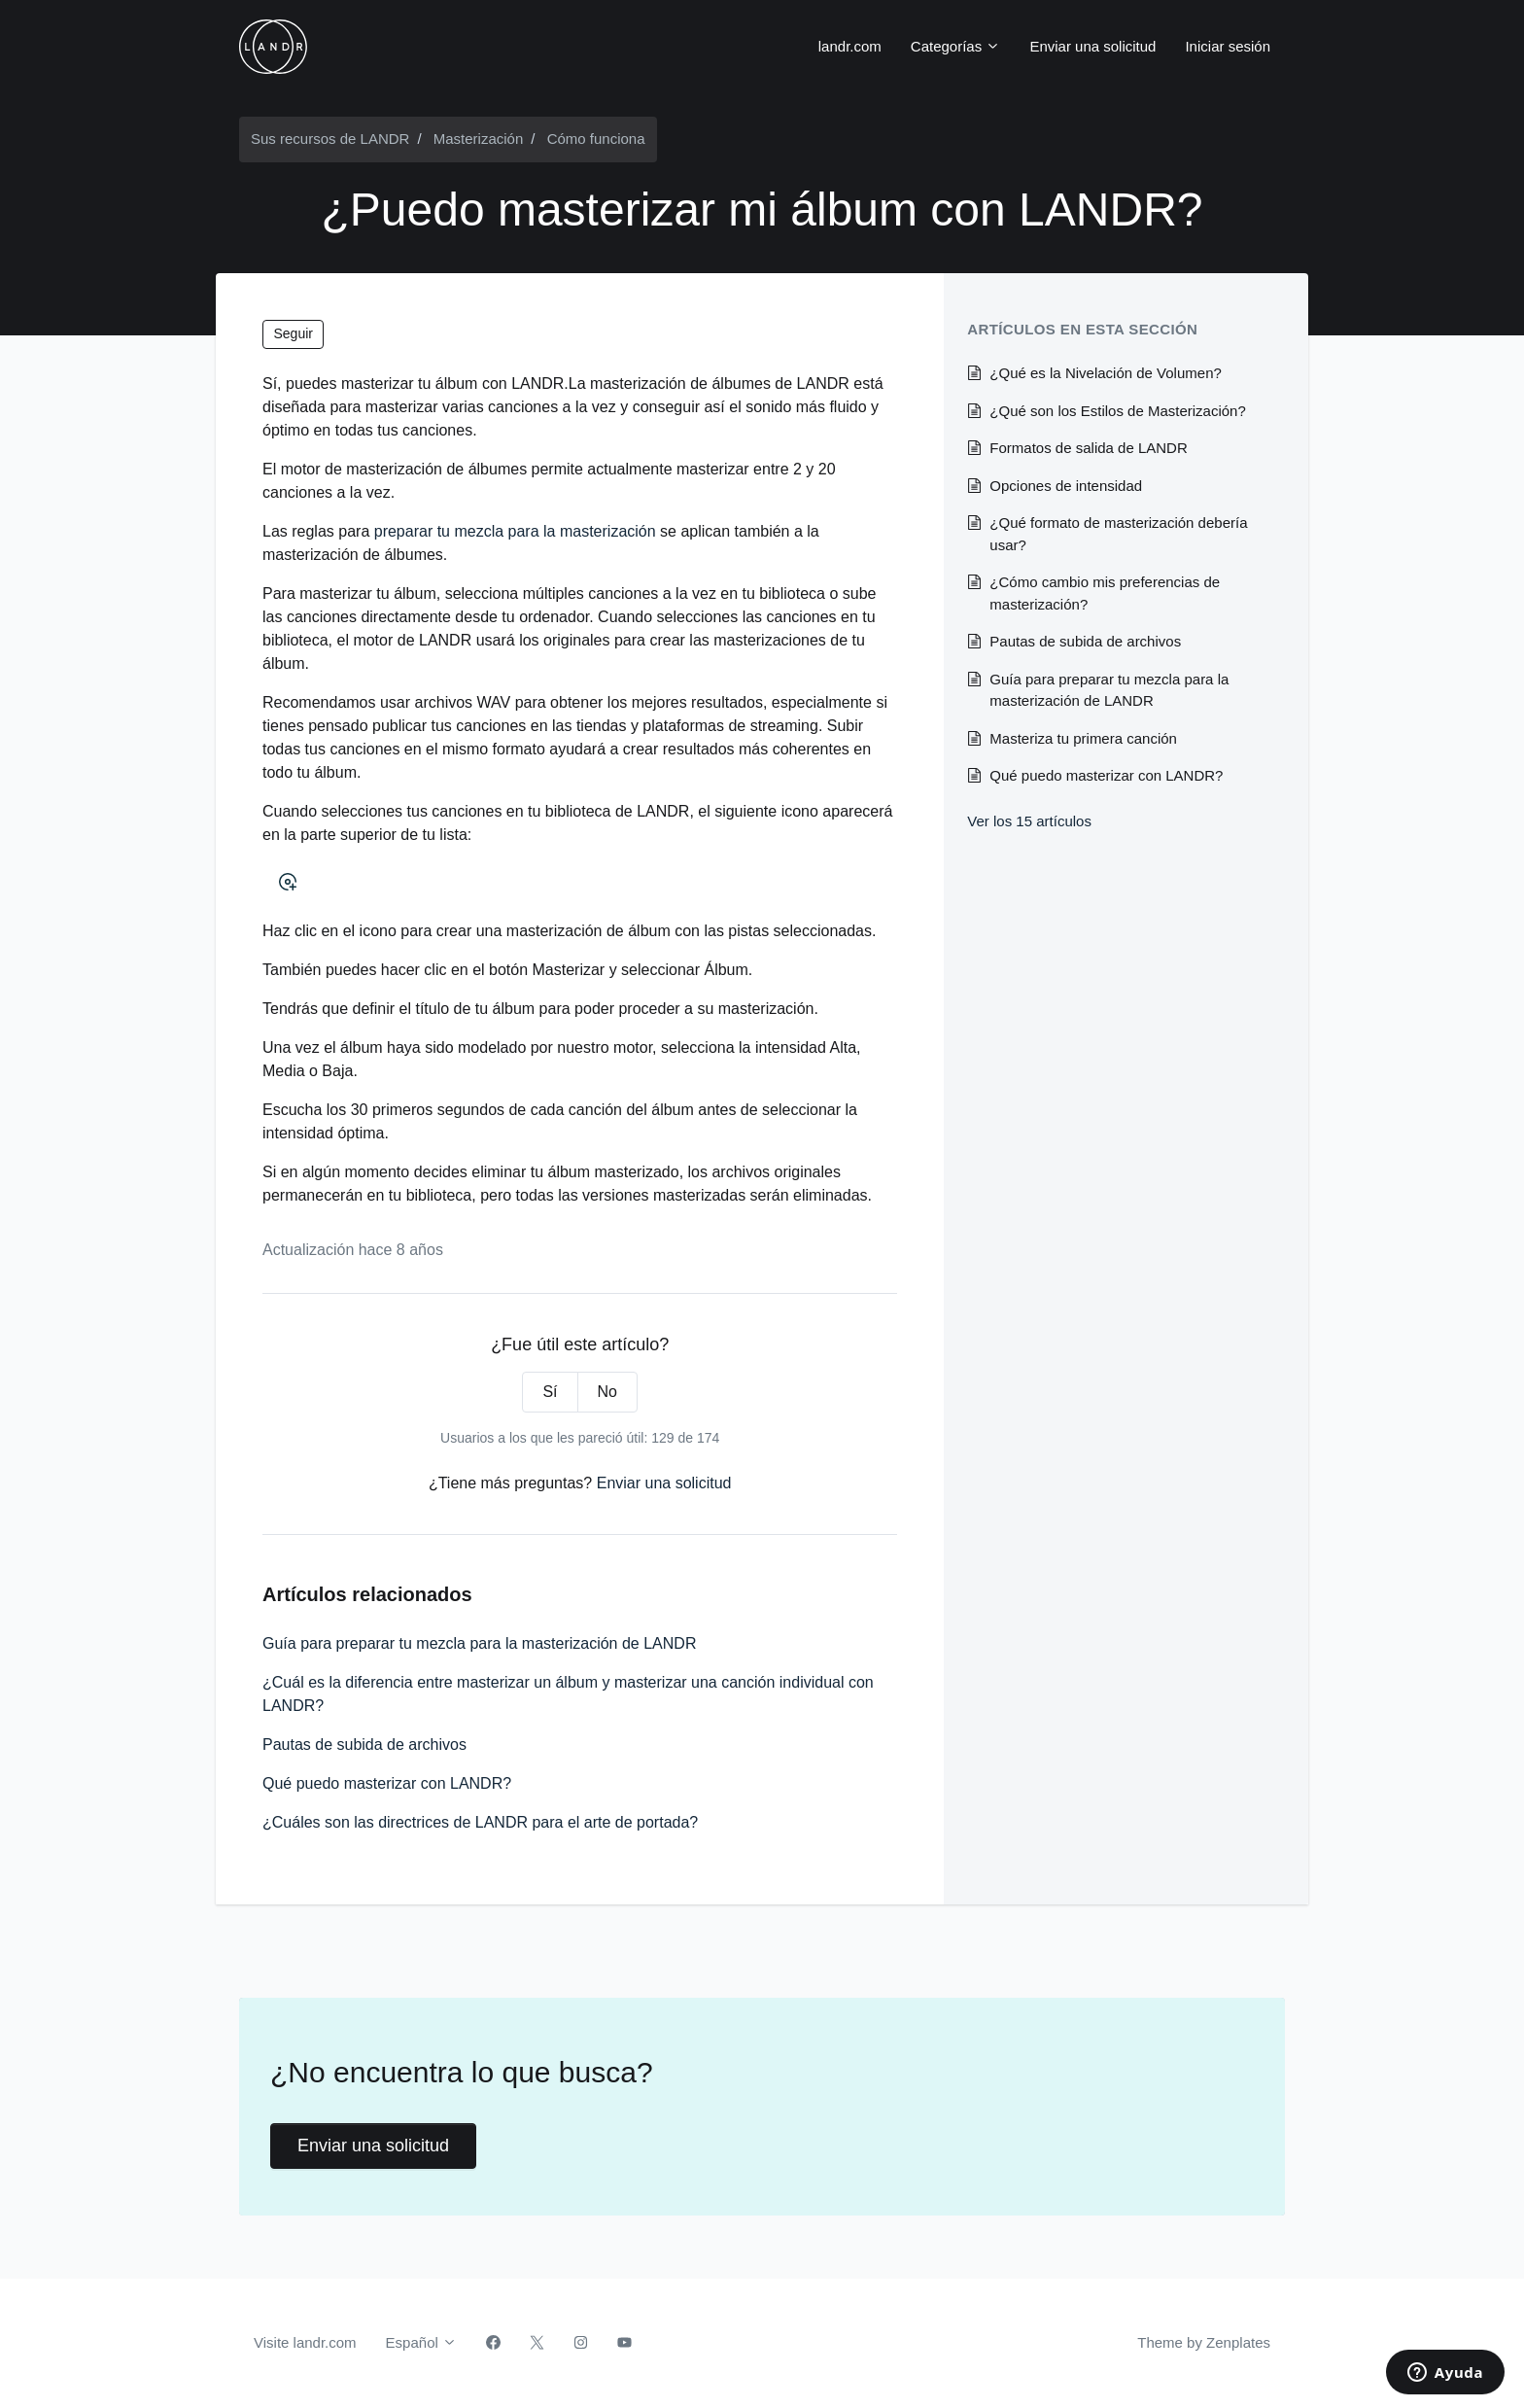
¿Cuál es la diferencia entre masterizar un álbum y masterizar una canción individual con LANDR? (568, 1694)
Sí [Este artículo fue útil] (549, 1391)
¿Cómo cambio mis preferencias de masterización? (1104, 593)
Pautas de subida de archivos (364, 1744)
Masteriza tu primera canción (1083, 738)
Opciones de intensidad (1065, 485)
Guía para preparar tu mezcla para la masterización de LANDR (479, 1643)
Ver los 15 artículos (1029, 821)
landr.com (850, 46)
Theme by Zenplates (1203, 2341)
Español (421, 2342)
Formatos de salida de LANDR (1088, 447)
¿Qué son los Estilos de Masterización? (1117, 410)
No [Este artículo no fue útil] (607, 1391)
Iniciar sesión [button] (1227, 46)
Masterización (478, 138)
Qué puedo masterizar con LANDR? (386, 1783)
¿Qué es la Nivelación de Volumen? (1105, 373)
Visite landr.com (305, 2342)
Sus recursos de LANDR (330, 138)
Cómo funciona (596, 138)
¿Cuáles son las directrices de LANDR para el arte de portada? (480, 1822)
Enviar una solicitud (1092, 46)
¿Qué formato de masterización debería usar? (1118, 533)
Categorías (956, 46)
